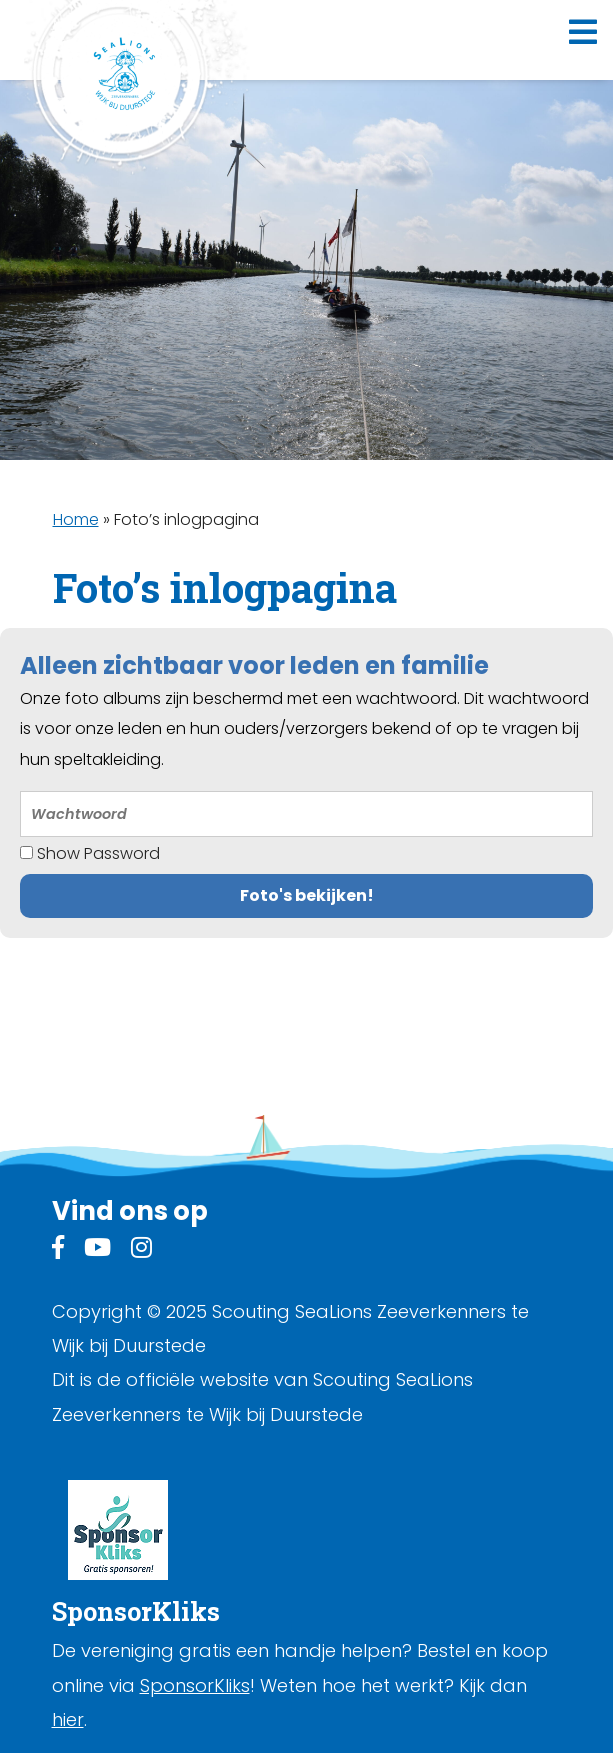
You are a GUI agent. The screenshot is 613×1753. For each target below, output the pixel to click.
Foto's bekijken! (307, 895)
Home (76, 519)
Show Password (90, 853)
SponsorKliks (195, 1685)
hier (68, 1719)
